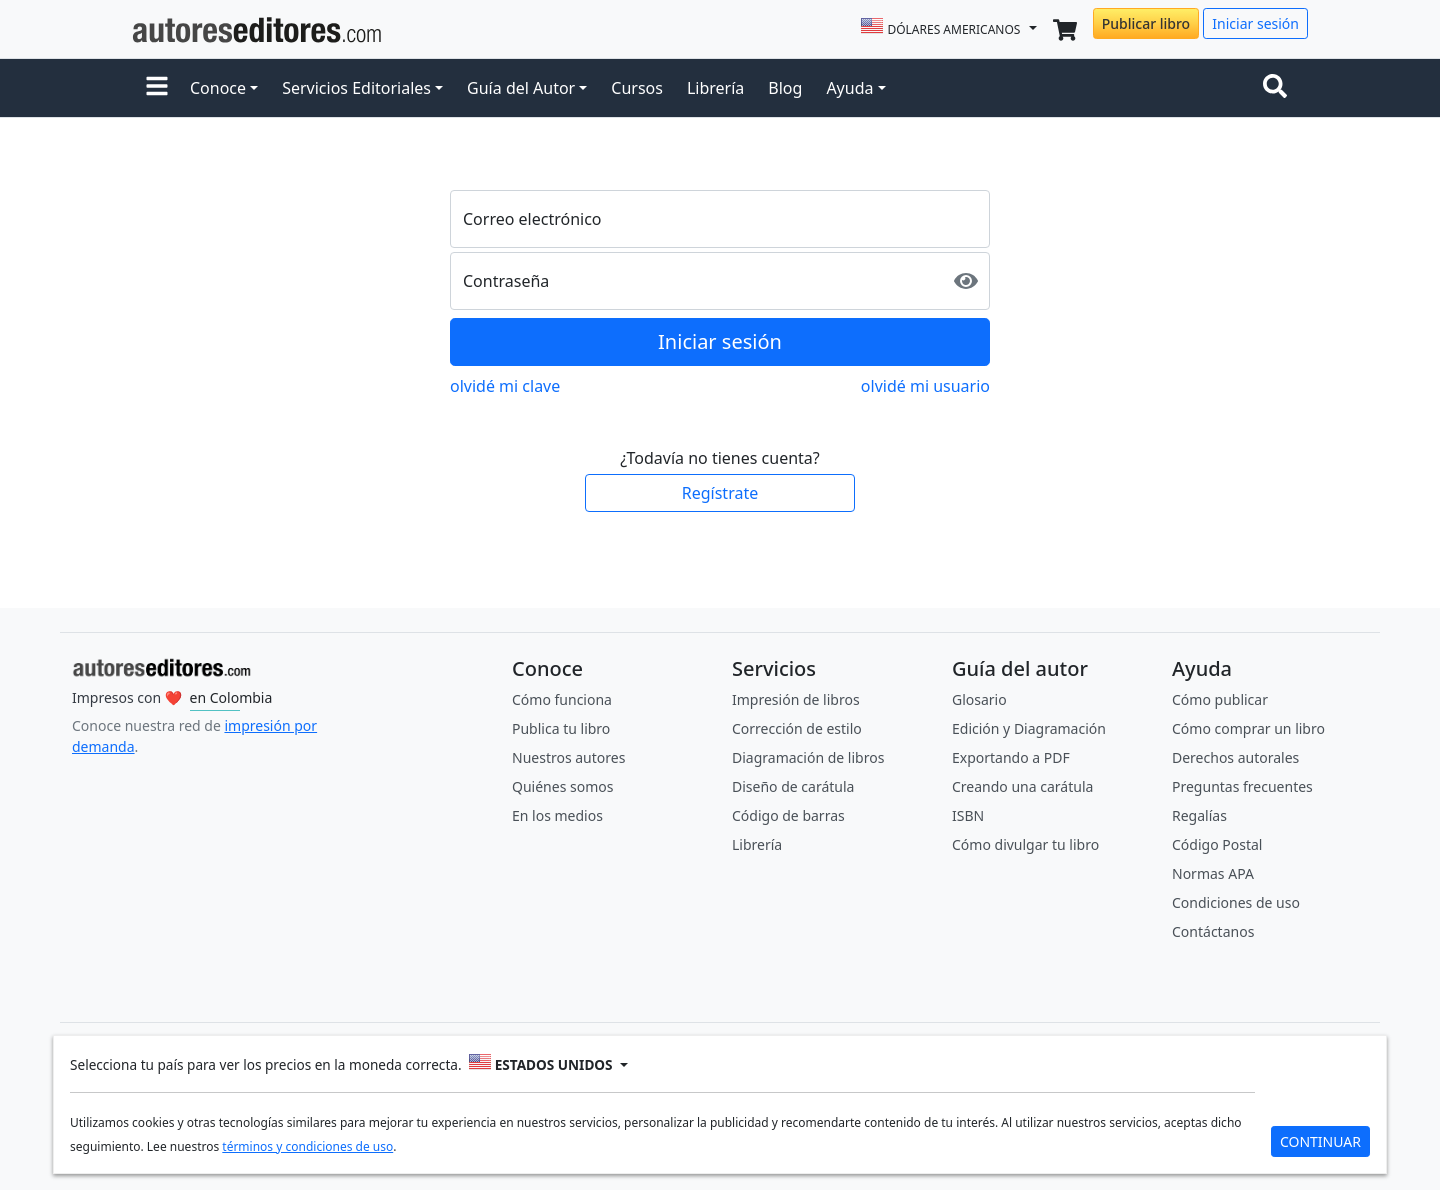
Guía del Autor (521, 88)
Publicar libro (1146, 23)
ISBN (968, 815)
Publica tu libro (561, 728)
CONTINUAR (1320, 1141)
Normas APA (1213, 873)
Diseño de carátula (793, 786)
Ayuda (849, 88)
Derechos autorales (1235, 757)
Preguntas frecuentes (1242, 786)
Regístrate (720, 493)
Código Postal (1217, 844)
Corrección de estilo (797, 728)
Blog (785, 88)
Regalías (1199, 815)
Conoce (218, 88)
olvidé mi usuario (925, 386)
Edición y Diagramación (1029, 728)
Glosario (979, 699)
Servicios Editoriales (356, 88)
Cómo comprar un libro (1248, 728)
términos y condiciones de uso (307, 1146)
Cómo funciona (562, 699)
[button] (157, 88)
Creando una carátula (1022, 786)
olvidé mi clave (505, 386)
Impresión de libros (796, 699)
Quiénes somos (562, 786)
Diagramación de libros (808, 757)
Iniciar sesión (1255, 23)
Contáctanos (1213, 931)
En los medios (557, 815)
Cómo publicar (1220, 699)
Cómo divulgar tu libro (1025, 844)
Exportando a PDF (1011, 757)
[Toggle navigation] (1279, 88)
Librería (715, 88)
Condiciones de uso (1236, 902)
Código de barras (788, 815)
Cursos (637, 88)
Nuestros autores (568, 757)
